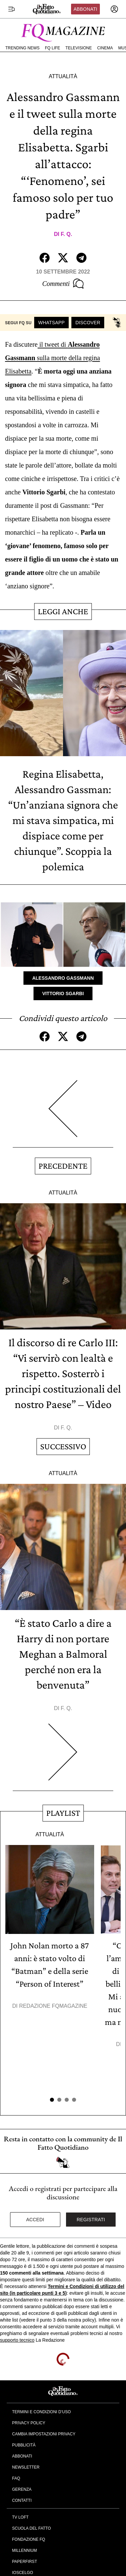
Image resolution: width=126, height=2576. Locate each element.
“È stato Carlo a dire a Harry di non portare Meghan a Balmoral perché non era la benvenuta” (63, 1654)
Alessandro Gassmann (63, 978)
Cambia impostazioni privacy (43, 2434)
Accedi (35, 2219)
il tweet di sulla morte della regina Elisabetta (52, 358)
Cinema (105, 48)
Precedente (63, 1166)
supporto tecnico (17, 2340)
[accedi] (114, 9)
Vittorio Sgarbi (63, 993)
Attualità (63, 76)
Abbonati (85, 9)
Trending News (22, 48)
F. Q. (66, 234)
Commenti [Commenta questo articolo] (63, 284)
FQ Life (52, 48)
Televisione (78, 48)
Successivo (63, 1446)
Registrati (91, 2219)
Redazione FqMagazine (53, 2006)
